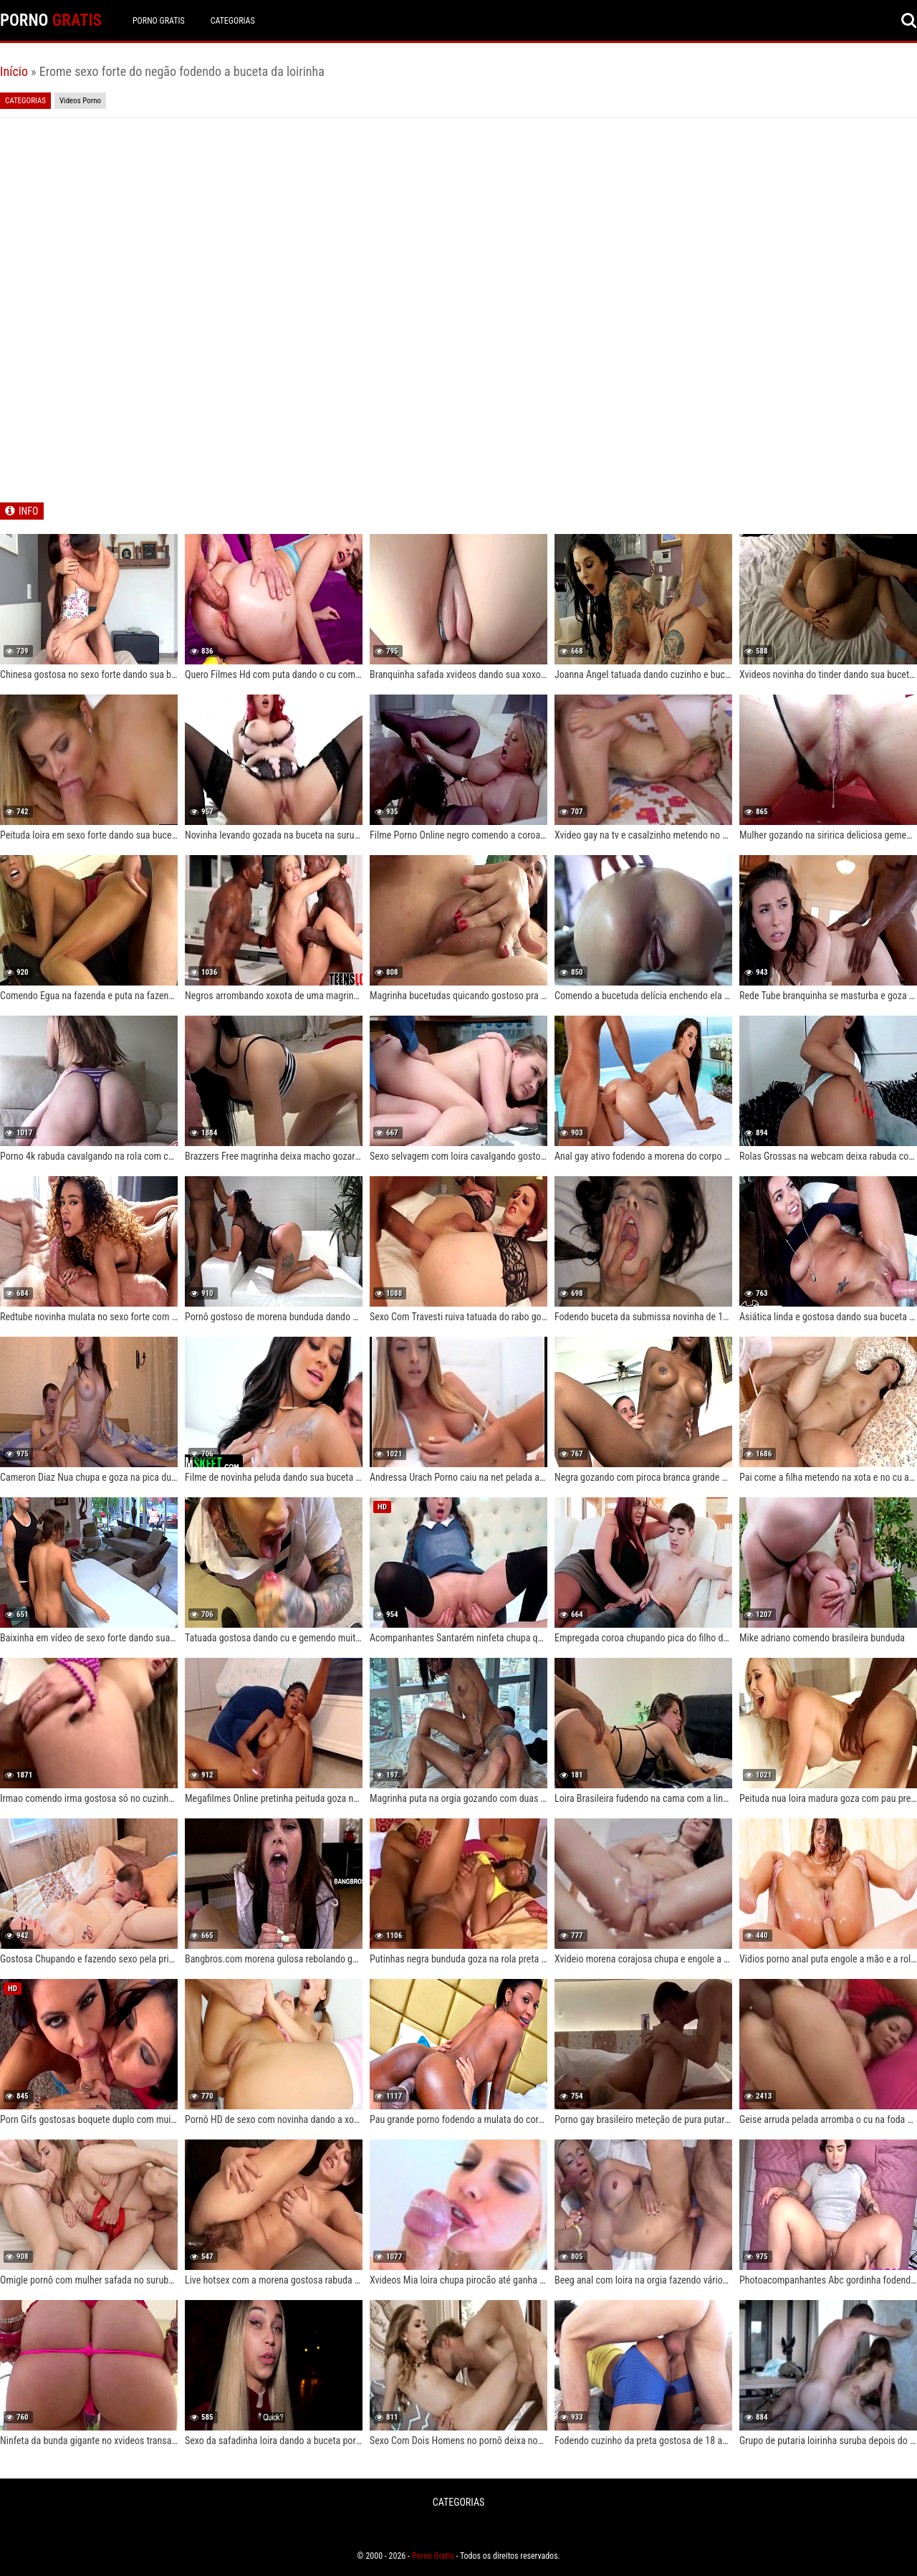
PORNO (51, 20)
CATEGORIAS (233, 21)
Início (14, 71)
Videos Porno (80, 100)
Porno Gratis (159, 21)
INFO (28, 511)
